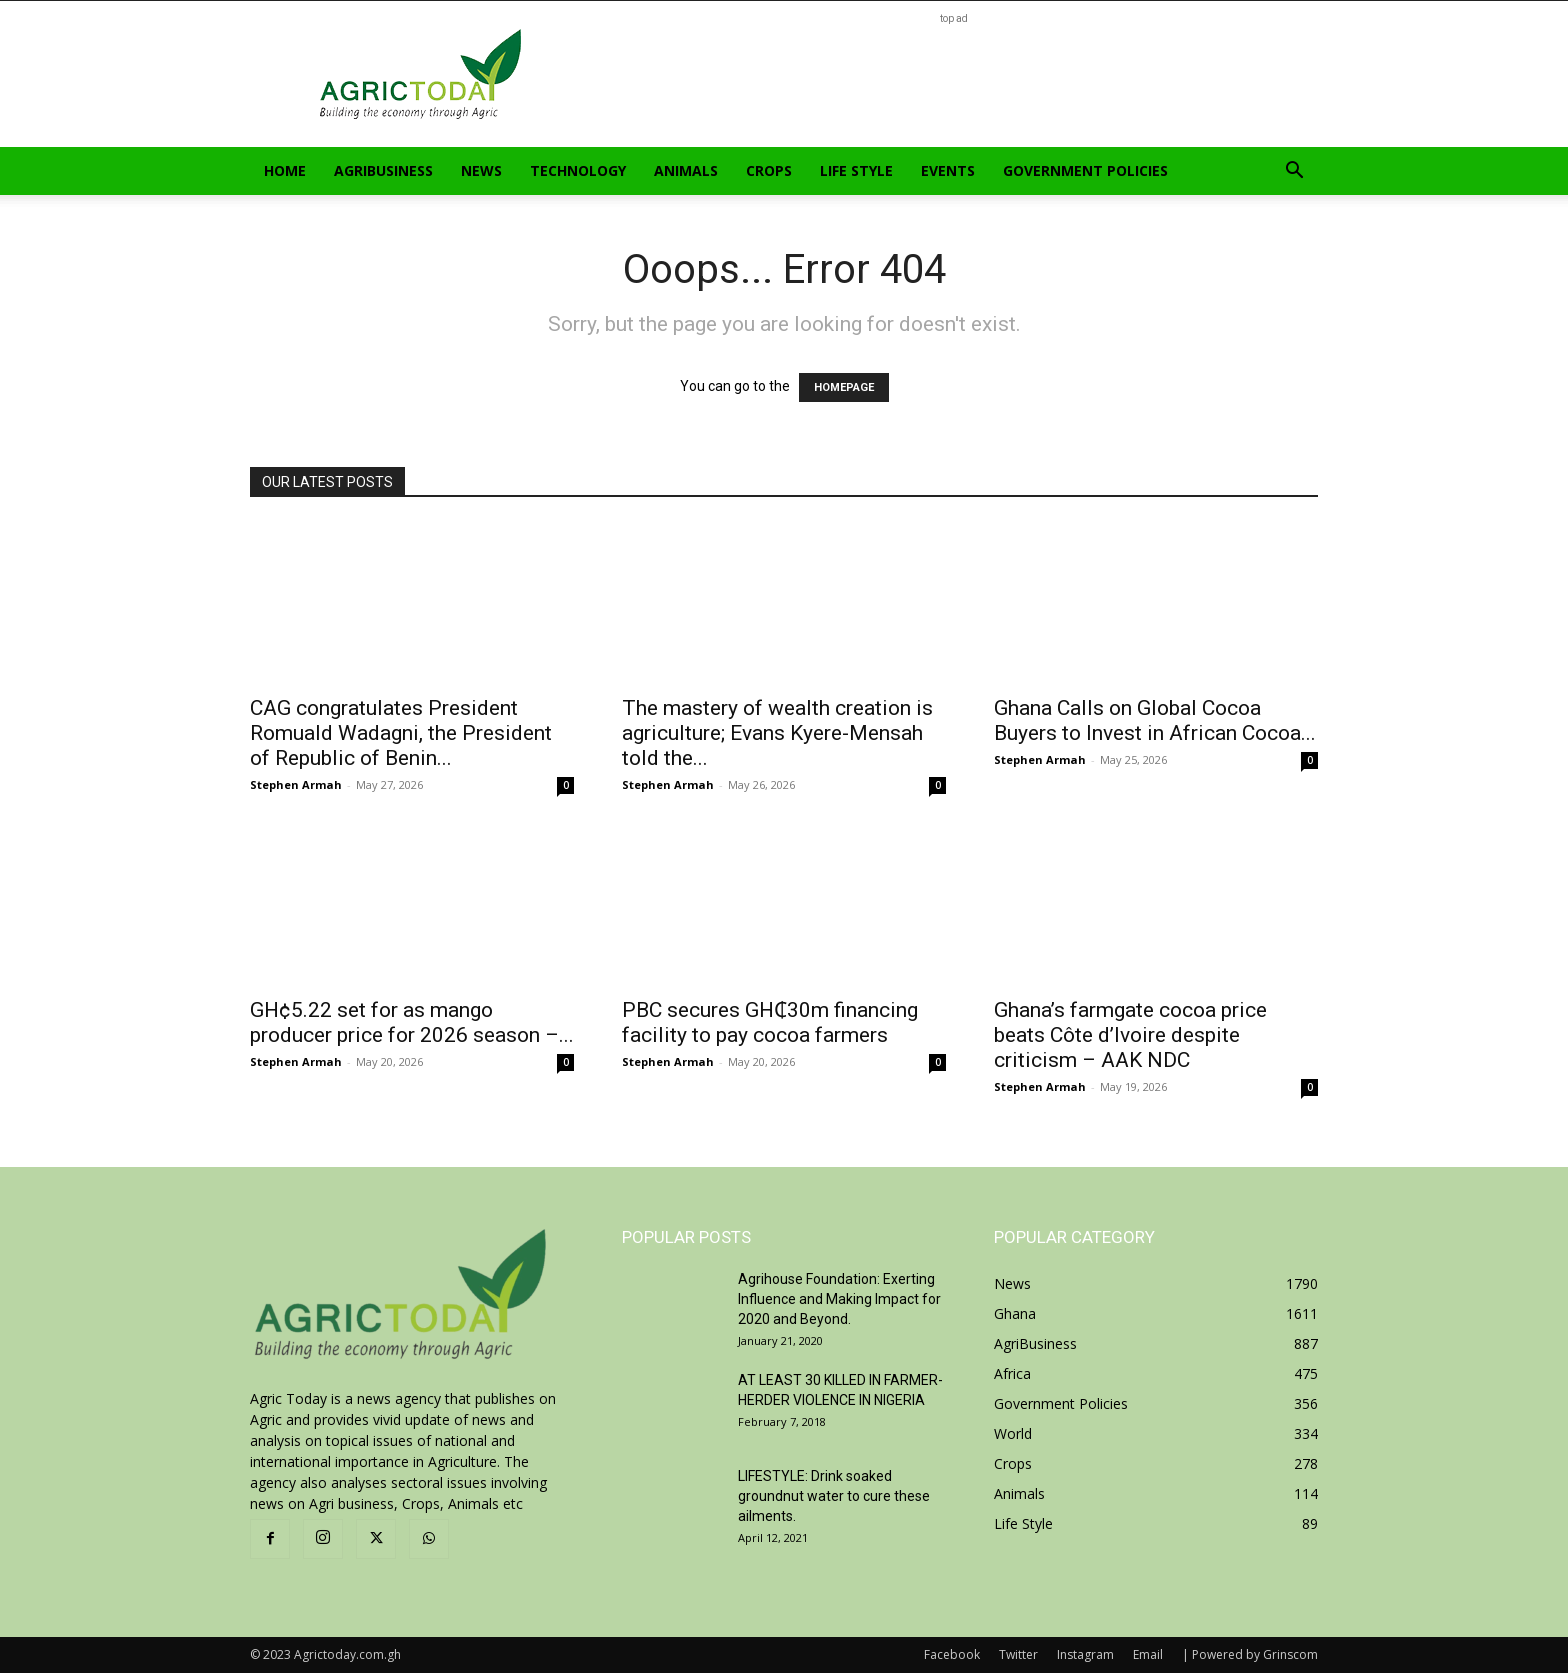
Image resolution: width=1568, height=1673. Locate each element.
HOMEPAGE (844, 387)
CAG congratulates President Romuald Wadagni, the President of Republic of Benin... (401, 733)
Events (948, 170)
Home (285, 170)
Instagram (1085, 1654)
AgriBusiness (383, 170)
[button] (1294, 172)
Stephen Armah (296, 784)
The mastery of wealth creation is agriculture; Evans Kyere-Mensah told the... (777, 733)
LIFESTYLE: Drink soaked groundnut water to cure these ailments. (834, 1496)
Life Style (856, 170)
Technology (578, 170)
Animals (686, 170)
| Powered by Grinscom (1250, 1654)
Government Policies (1085, 170)
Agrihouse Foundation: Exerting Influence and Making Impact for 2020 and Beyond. (839, 1299)
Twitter (1018, 1654)
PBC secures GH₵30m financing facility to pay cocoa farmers (770, 1022)
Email (1148, 1654)
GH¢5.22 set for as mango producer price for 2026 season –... (412, 1022)
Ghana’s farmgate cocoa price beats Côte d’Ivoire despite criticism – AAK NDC (1130, 1035)
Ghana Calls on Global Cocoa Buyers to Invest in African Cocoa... (1155, 720)
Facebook (952, 1654)
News (481, 170)
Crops (769, 170)
